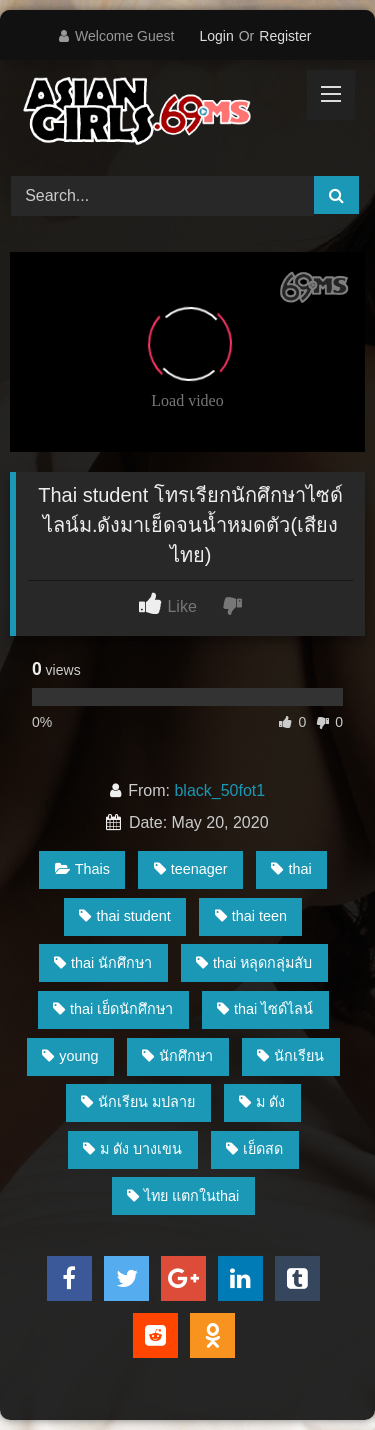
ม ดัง (262, 1102)
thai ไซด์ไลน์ (265, 1009)
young (70, 1056)
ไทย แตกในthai (183, 1196)
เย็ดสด (254, 1149)
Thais (82, 869)
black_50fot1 (219, 790)
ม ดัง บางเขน (132, 1149)
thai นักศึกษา (103, 963)
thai (291, 869)
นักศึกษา (177, 1056)
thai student (124, 916)
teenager (191, 869)
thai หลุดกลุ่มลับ (254, 963)
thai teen (251, 916)
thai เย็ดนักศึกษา (113, 1009)
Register (285, 36)
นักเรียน (290, 1056)
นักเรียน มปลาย (138, 1102)
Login (216, 36)
